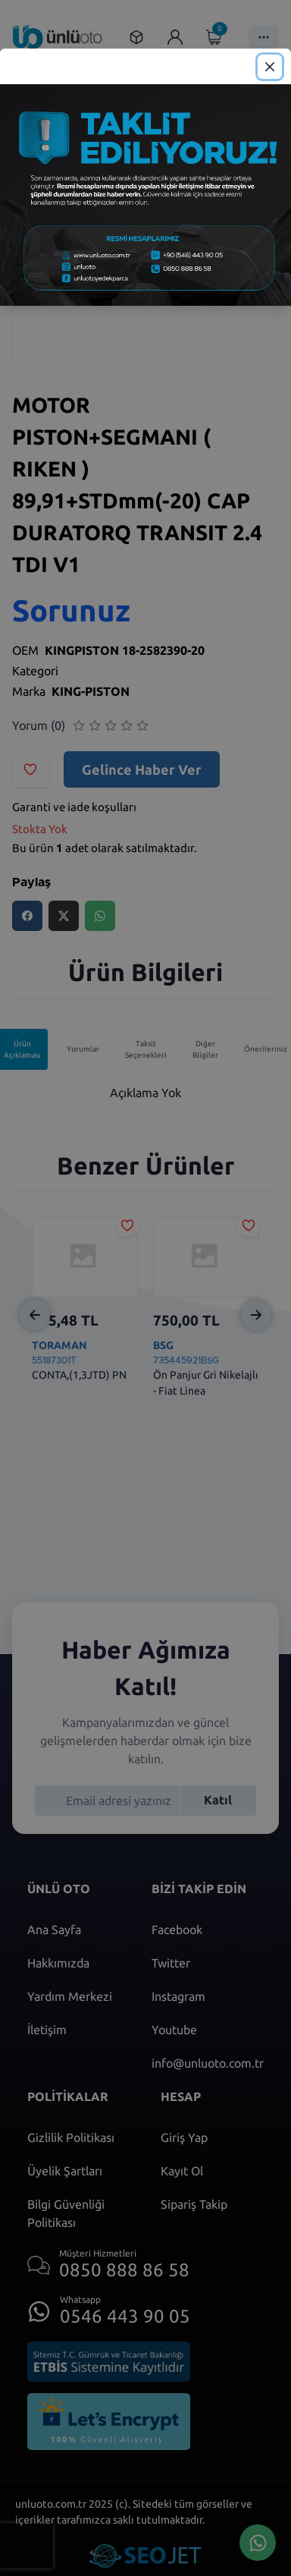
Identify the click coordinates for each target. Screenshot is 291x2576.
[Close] (270, 67)
